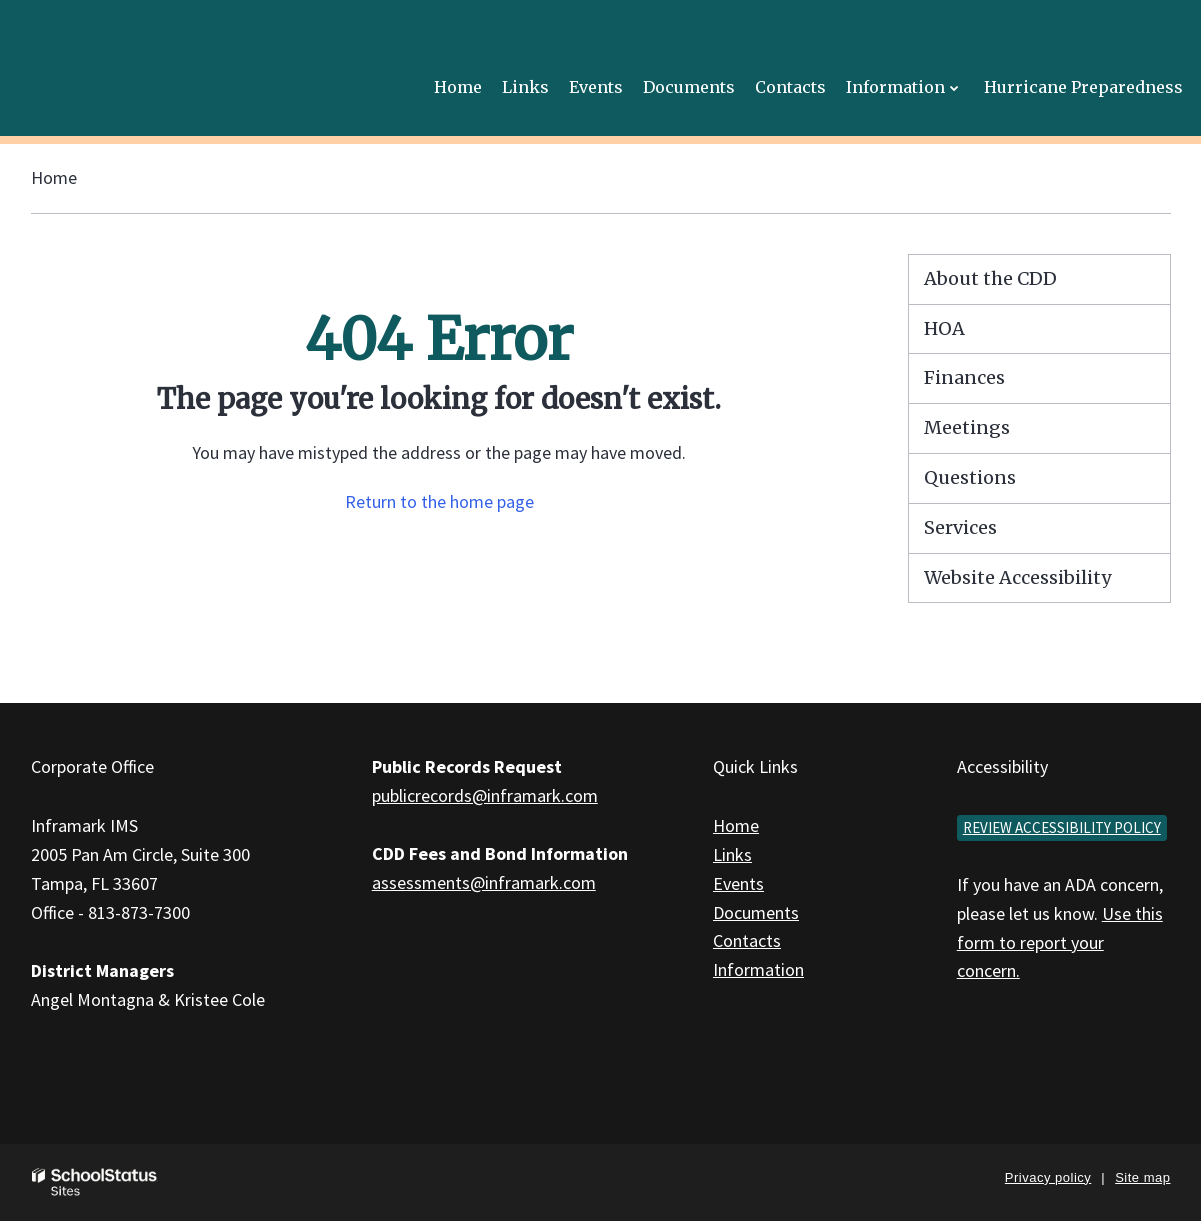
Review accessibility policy (1062, 827)
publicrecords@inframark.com (485, 795)
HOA (944, 328)
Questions (970, 477)
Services (960, 527)
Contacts (747, 940)
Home (54, 177)
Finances (964, 377)
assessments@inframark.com (484, 882)
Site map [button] (1142, 1177)
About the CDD (990, 278)
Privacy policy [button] (1048, 1177)
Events (738, 883)
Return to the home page (439, 501)
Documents (756, 912)
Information (758, 969)
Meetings (967, 427)
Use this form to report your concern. (1060, 942)
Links (732, 854)
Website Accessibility (1017, 577)
